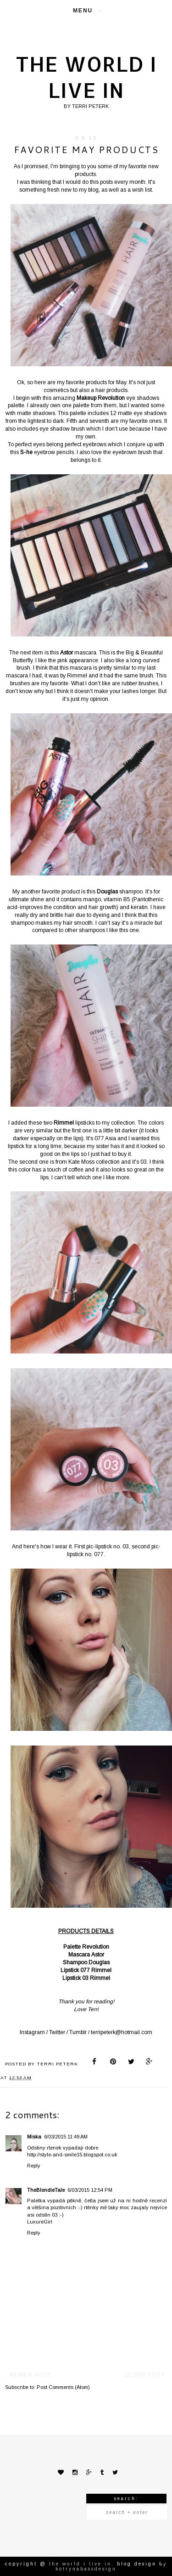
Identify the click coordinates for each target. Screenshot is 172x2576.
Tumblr (78, 2032)
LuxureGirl (39, 2221)
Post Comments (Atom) (63, 2387)
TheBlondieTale (46, 2190)
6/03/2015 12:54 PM (89, 2190)
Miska (34, 2136)
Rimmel (101, 1970)
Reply (33, 2165)
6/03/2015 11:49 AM (66, 2136)
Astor (97, 1954)
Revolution (95, 1947)
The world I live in (86, 77)
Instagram (32, 2032)
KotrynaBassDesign (86, 2568)
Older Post (144, 2375)
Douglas (99, 1962)
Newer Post (30, 2375)
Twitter (57, 2032)
